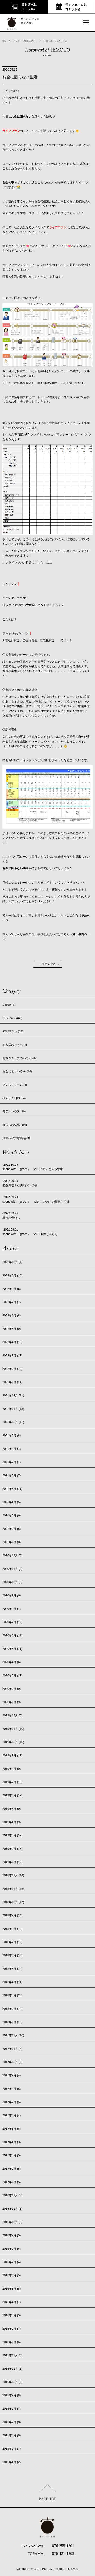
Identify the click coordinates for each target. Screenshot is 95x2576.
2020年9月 (11, 1595)
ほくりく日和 (14, 1098)
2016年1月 (11, 2342)
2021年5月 (12, 1489)
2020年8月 (11, 1609)
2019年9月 (12, 1755)
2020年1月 (11, 1702)
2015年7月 (11, 2422)
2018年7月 (12, 1942)
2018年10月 (13, 1902)
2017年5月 (11, 2128)
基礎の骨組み (11, 1218)
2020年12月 (12, 1555)
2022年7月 (11, 1302)
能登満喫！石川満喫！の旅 (19, 1185)
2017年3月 (11, 2155)
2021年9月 (11, 1435)
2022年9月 (12, 1275)
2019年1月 (12, 1862)
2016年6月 (11, 2275)
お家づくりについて (19, 1058)
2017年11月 (12, 2048)
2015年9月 (11, 2395)
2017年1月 (11, 2182)
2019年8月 (11, 1769)
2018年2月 (12, 2008)
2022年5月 (11, 1329)
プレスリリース (14, 1084)
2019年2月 (12, 1848)
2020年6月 (12, 1635)
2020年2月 (11, 1689)
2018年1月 (12, 2022)
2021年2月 (11, 1529)
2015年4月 (11, 2462)
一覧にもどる (48, 964)
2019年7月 (12, 1782)
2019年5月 (11, 1808)
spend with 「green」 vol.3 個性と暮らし (30, 1234)
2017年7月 (11, 2102)
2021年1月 (11, 1542)
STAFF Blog (13, 1031)
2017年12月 (13, 2035)
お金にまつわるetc (17, 1071)
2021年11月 (13, 1409)
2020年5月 (12, 1649)
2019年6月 (12, 1795)
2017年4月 (11, 2142)
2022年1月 (12, 1382)
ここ (81, 213)
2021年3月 (11, 1515)
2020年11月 (12, 1569)
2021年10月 (13, 1422)
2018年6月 (12, 1955)
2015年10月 (12, 2382)
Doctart (8, 1004)
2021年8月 (11, 1449)
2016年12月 (12, 2195)
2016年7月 (11, 2262)
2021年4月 (11, 1502)
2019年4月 (11, 1822)
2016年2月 (11, 2328)
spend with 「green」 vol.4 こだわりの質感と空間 (35, 1201)
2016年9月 (11, 2235)
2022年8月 (11, 1289)
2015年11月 (12, 2368)
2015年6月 (11, 2435)
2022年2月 (12, 1369)
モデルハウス (14, 1111)
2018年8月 (12, 1928)
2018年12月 (13, 1875)
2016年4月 (11, 2302)
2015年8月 (11, 2408)
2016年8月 (11, 2248)
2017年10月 (12, 2062)
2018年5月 (12, 1968)
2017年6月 (11, 2115)
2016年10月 (12, 2222)
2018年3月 (12, 1995)
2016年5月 (11, 2288)
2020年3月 (12, 1675)
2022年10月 (12, 1262)
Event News (12, 1018)
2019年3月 (12, 1835)
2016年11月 (12, 2208)
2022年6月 (11, 1315)
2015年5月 (11, 2448)
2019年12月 (12, 1715)
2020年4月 (11, 1662)
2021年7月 (11, 1462)
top (4, 40)
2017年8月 (11, 2088)
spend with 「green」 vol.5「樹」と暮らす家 (32, 1169)
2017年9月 (11, 2075)
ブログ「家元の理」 (25, 40)
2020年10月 (12, 1582)
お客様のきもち (14, 1044)
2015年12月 (12, 2355)
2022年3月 (12, 1355)
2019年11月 (13, 1729)
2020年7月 (12, 1622)
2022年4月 (12, 1342)
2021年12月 (13, 1395)
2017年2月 (11, 2168)
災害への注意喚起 (16, 1138)
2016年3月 (11, 2315)
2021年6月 (11, 1475)
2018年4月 (12, 1982)
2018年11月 (13, 1888)
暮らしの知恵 (14, 1124)
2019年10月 (13, 1742)
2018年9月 (12, 1915)
